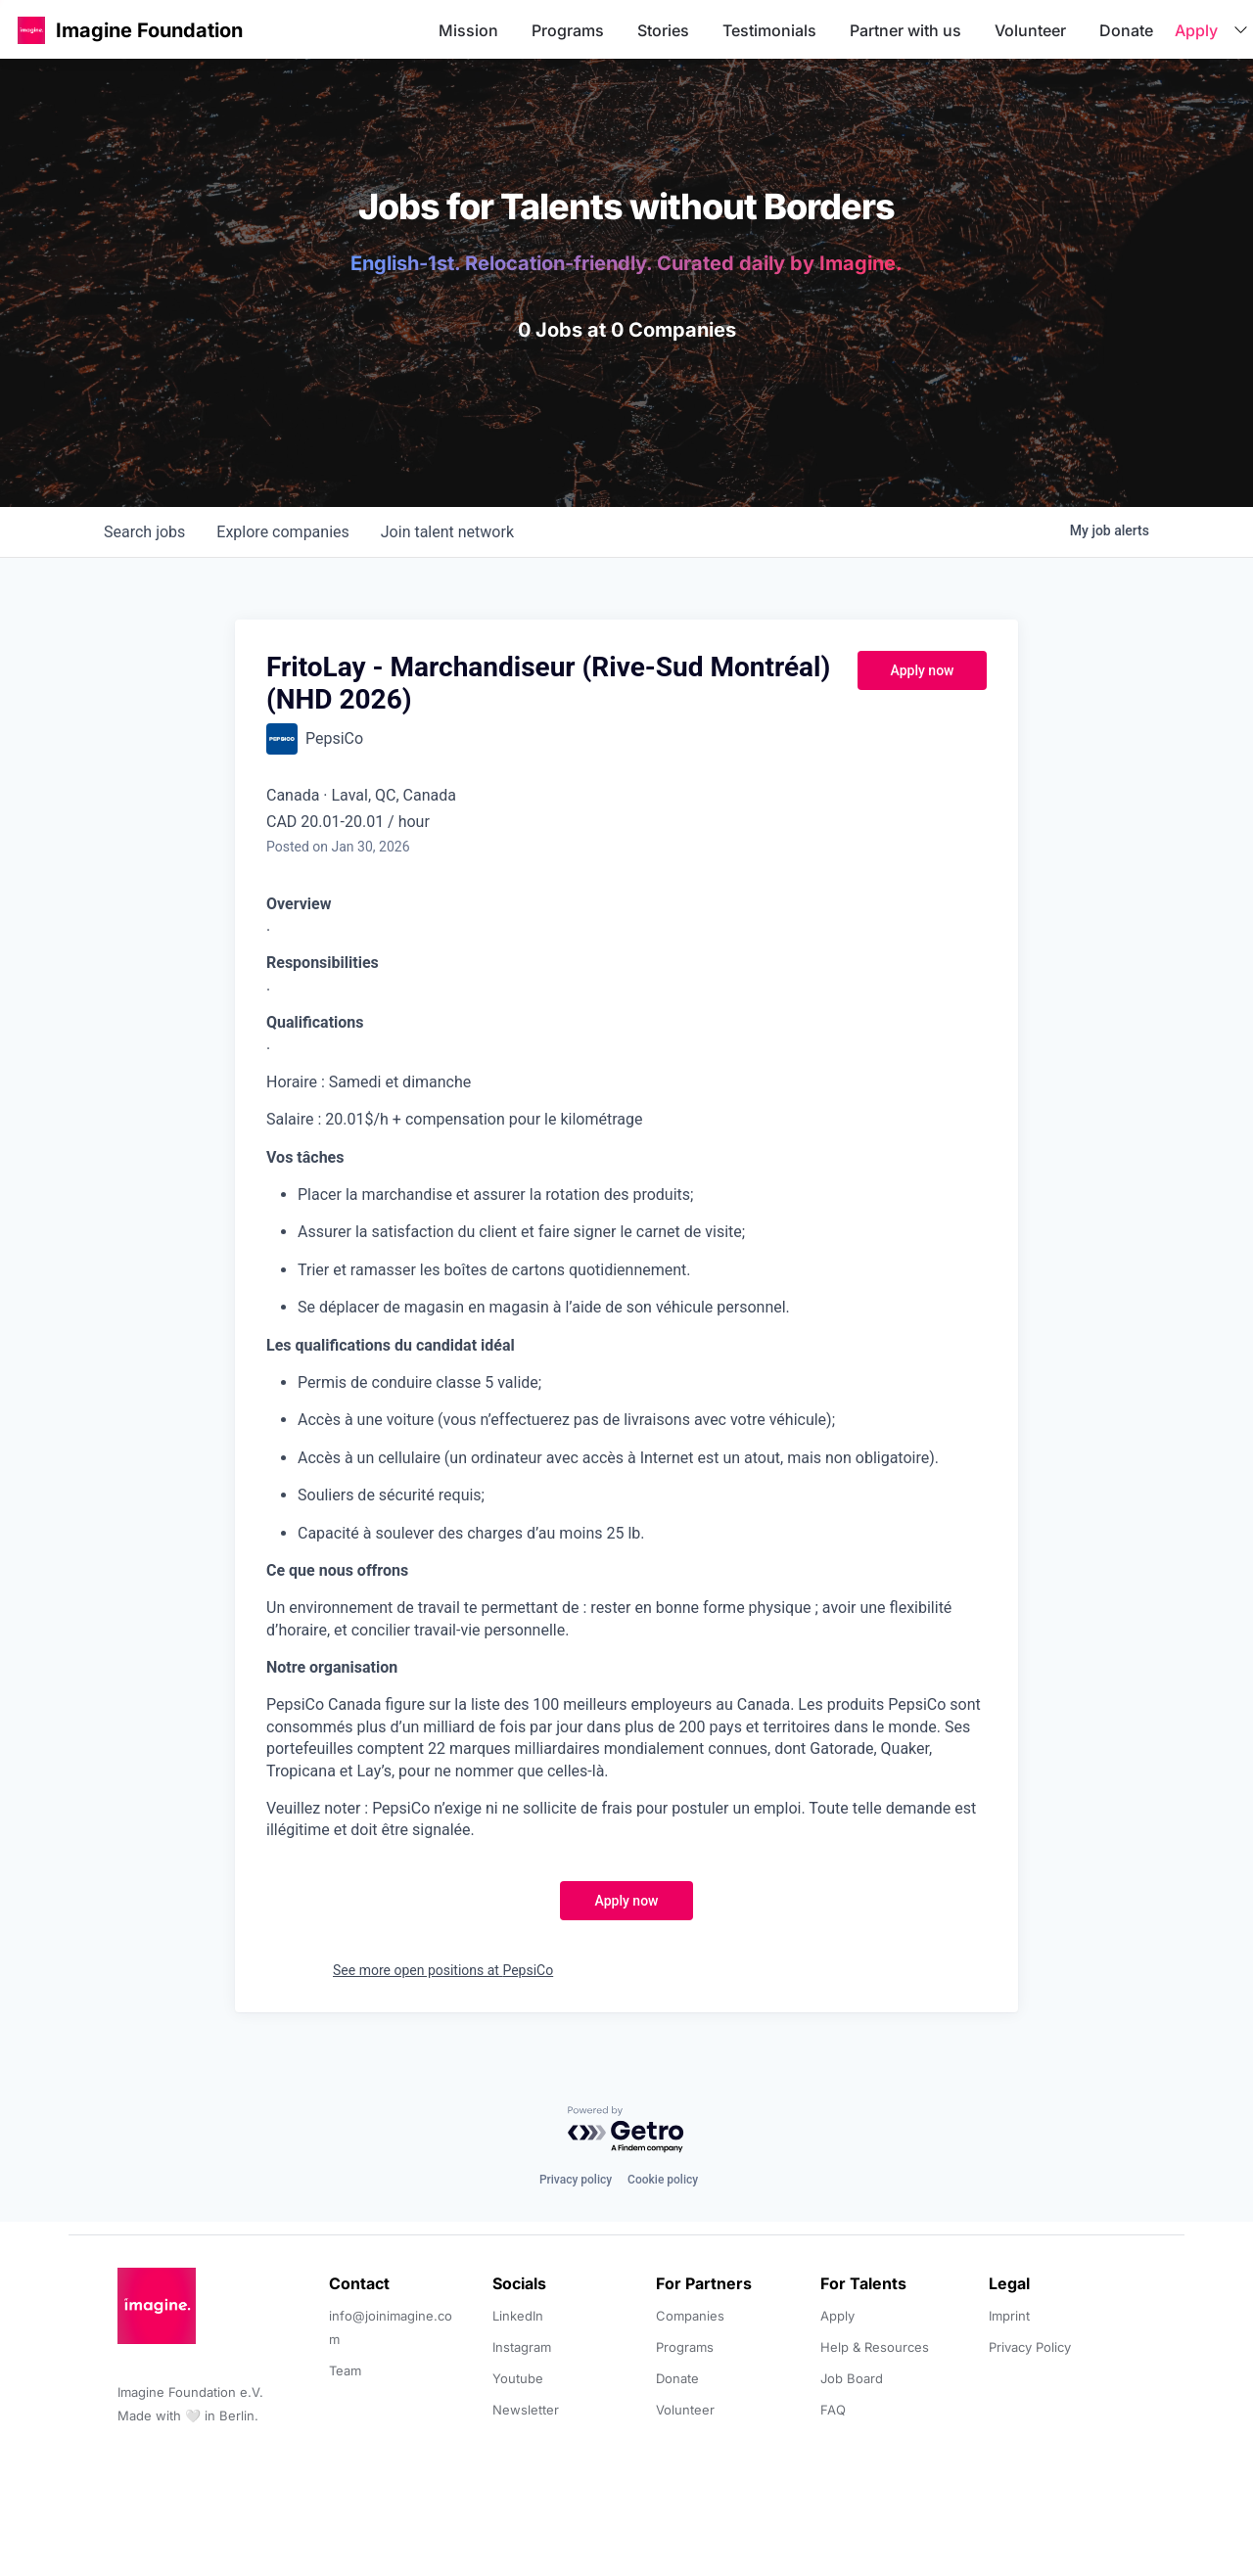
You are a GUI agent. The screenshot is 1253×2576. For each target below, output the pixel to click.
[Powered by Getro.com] (626, 2130)
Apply (1196, 30)
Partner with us (905, 30)
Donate (1126, 30)
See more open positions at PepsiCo (443, 1970)
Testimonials (769, 30)
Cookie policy (662, 2179)
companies (282, 532)
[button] (31, 30)
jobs (144, 532)
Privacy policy (575, 2179)
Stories (663, 30)
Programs (568, 30)
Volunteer (1030, 30)
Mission (468, 30)
